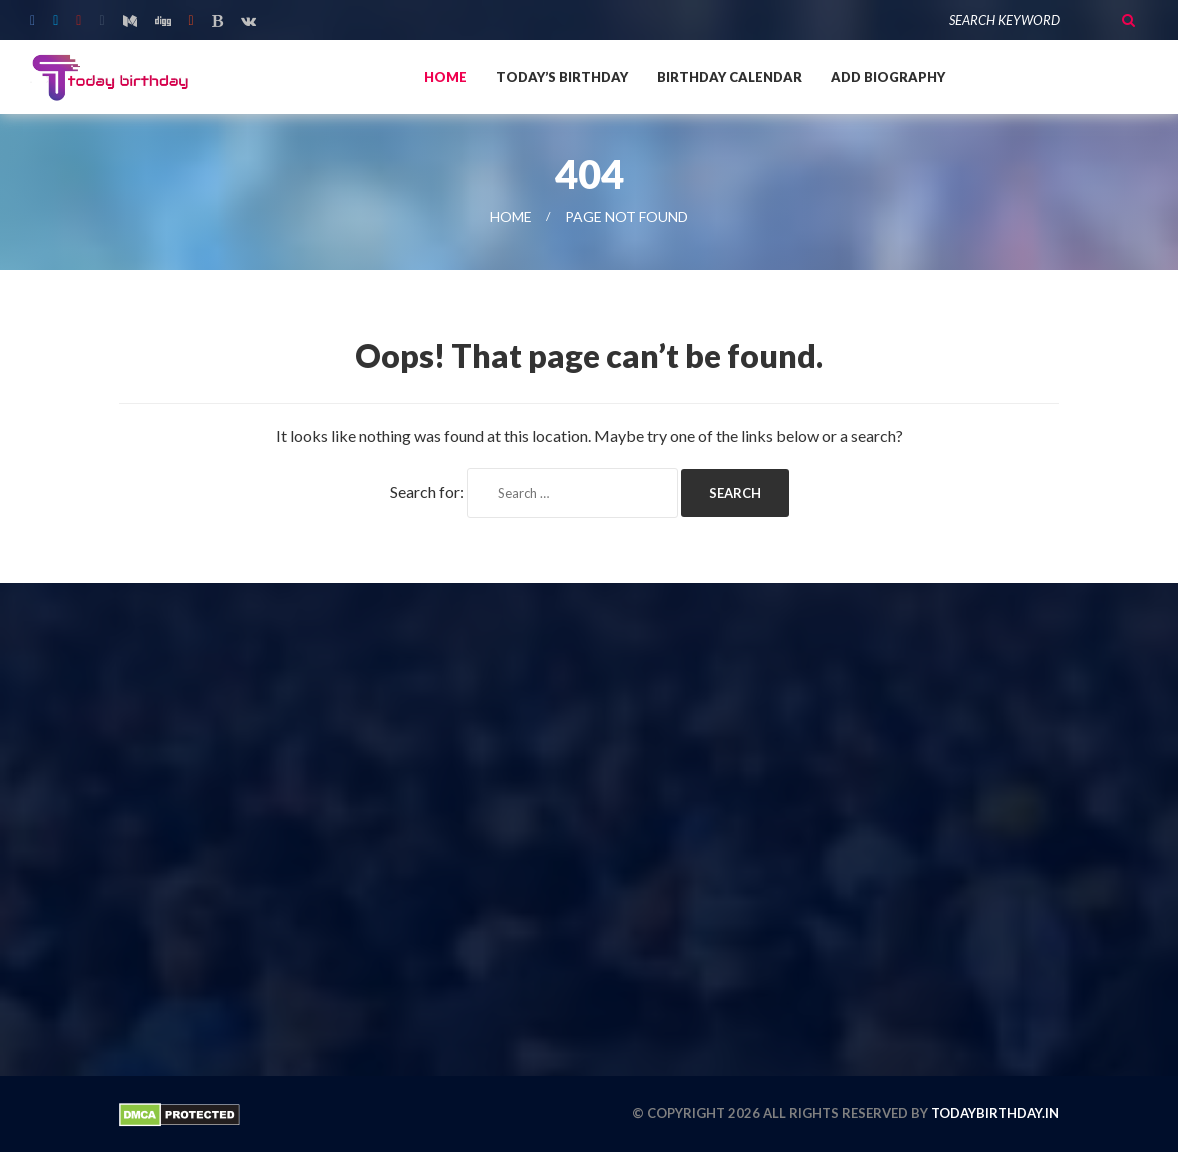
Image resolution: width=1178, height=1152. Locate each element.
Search (1128, 20)
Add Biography (888, 77)
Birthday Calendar (729, 77)
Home (445, 77)
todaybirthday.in (995, 1113)
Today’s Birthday (562, 77)
